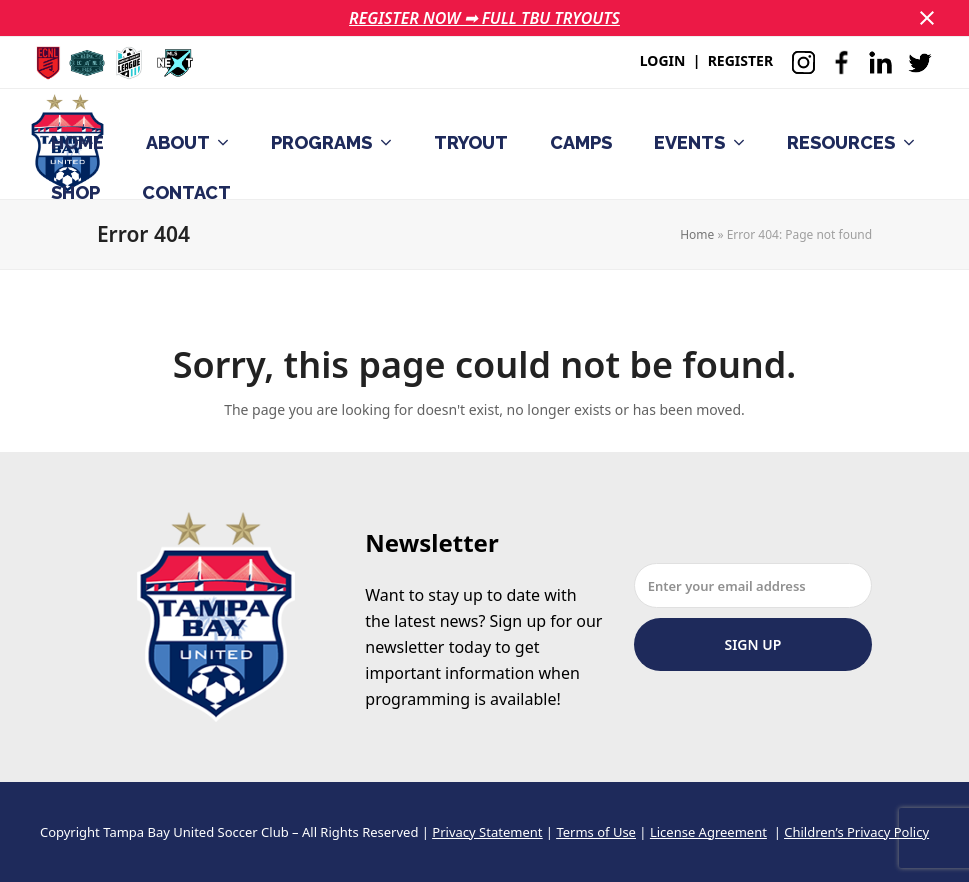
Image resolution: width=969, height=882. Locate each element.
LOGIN (663, 60)
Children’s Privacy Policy (856, 832)
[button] (927, 18)
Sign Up (752, 644)
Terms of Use (596, 832)
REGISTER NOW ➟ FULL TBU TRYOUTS (484, 18)
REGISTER (740, 60)
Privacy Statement (487, 832)
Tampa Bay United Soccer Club (196, 832)
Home (697, 234)
